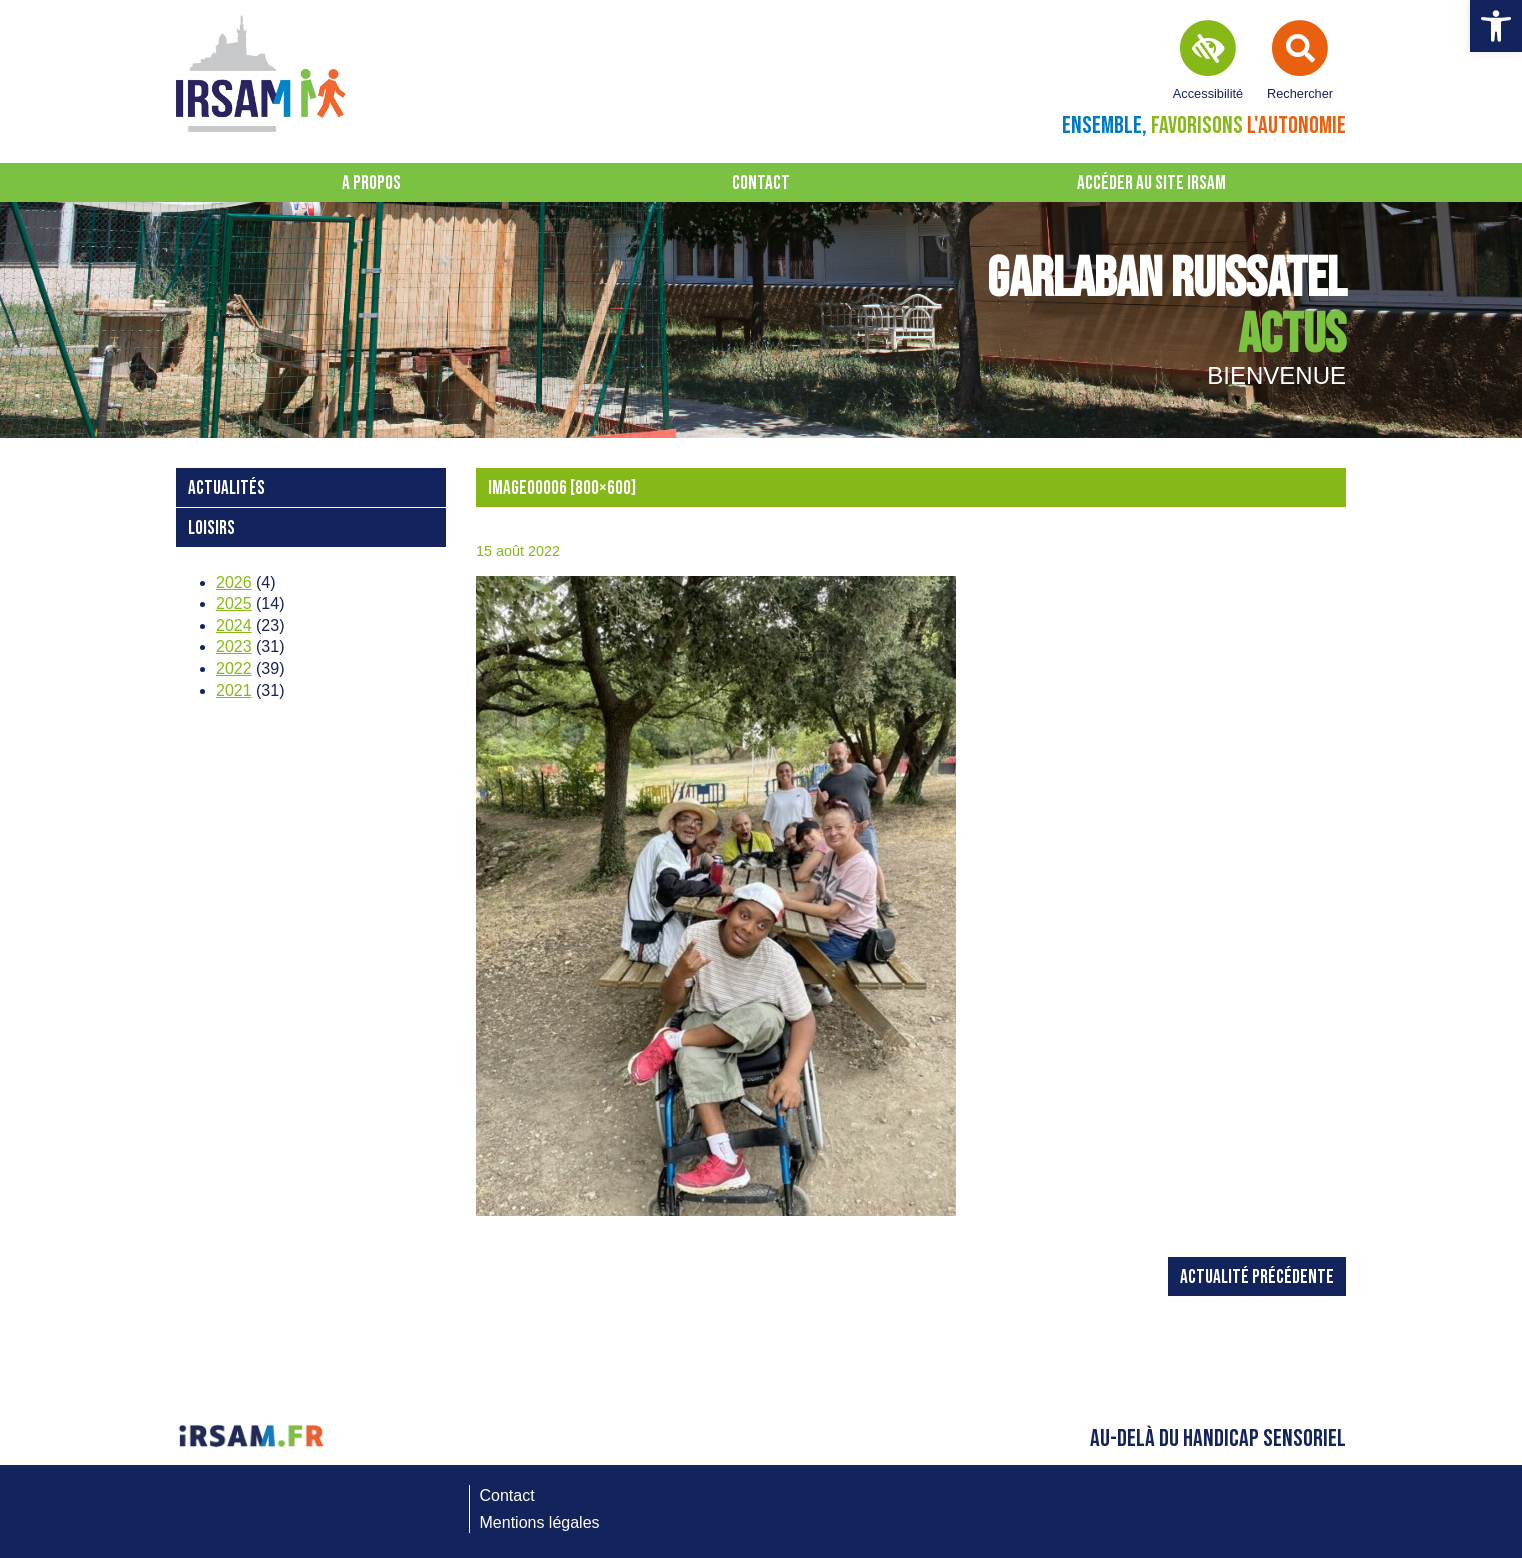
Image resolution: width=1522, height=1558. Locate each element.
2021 (234, 690)
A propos (371, 183)
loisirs (211, 528)
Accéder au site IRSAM (1151, 183)
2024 (234, 625)
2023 (234, 646)
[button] (1496, 26)
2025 (234, 603)
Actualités (226, 488)
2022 (234, 668)
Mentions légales (540, 1522)
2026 (234, 582)
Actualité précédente (1257, 1277)
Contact (761, 183)
